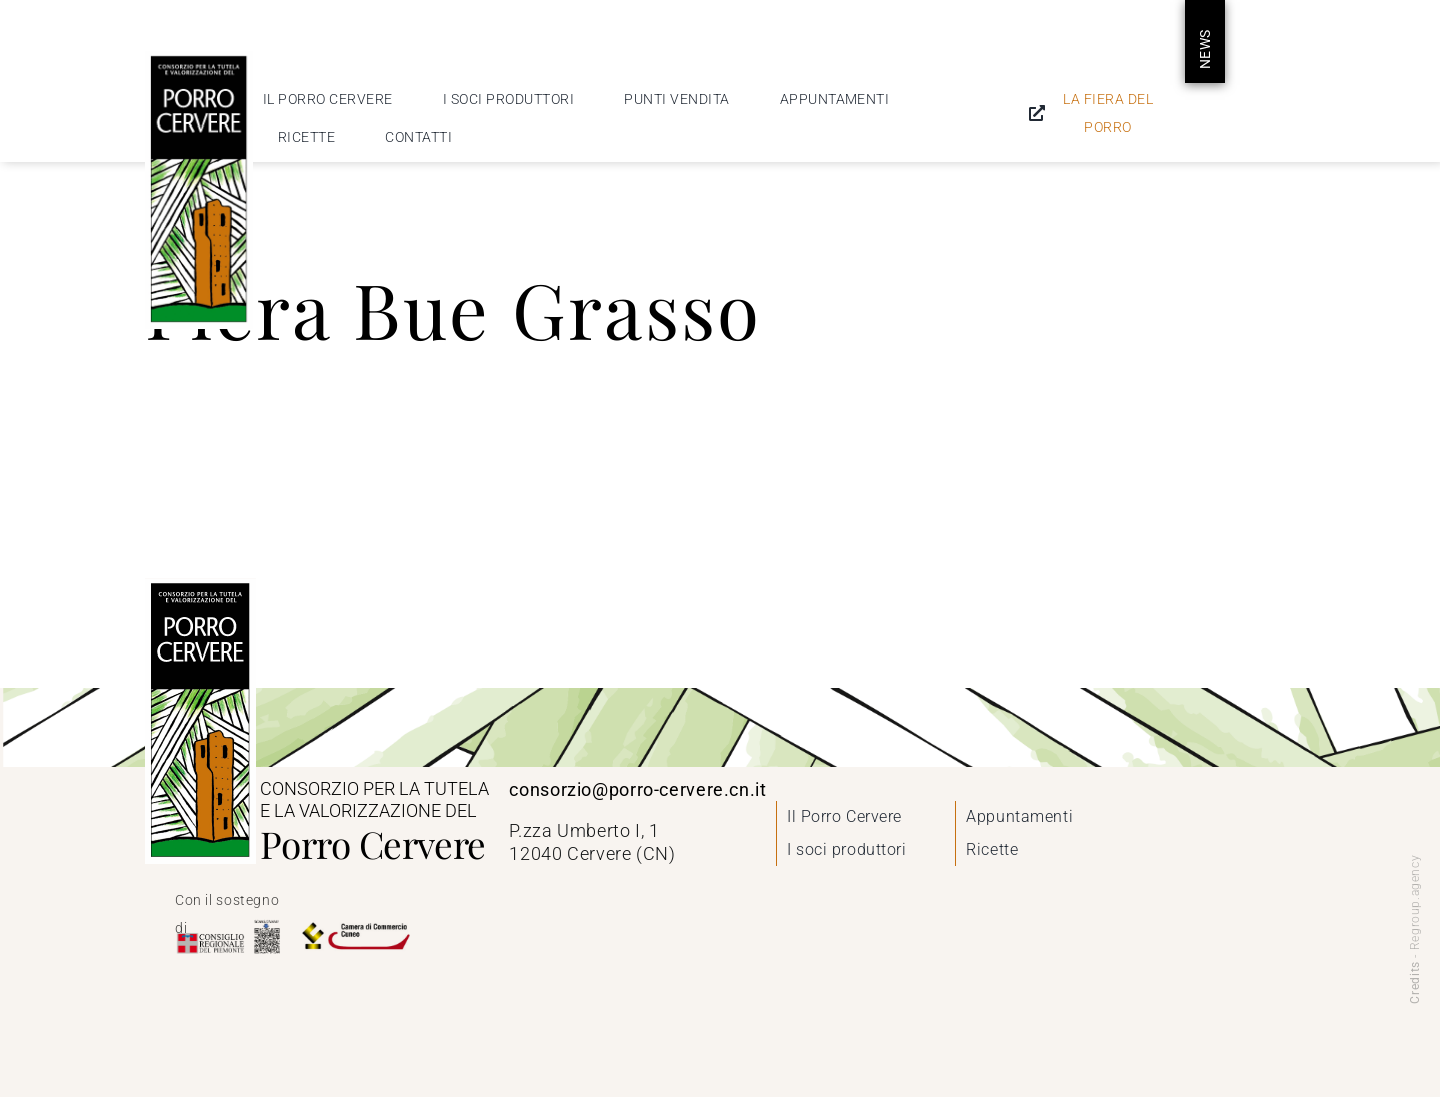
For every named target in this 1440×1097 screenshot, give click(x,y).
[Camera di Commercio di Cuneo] (355, 926)
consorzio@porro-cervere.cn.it (637, 790)
